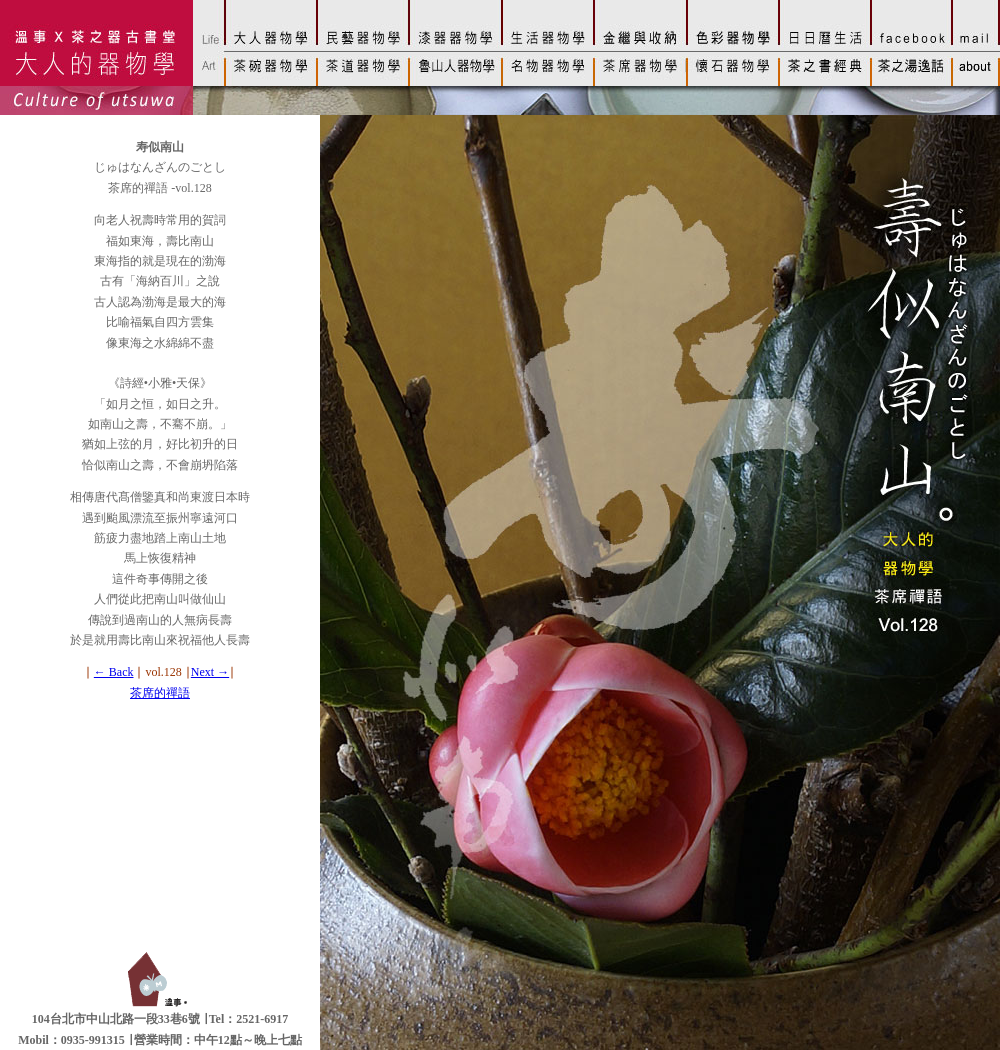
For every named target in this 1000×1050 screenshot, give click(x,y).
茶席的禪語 (160, 693)
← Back (114, 672)
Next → (210, 672)
